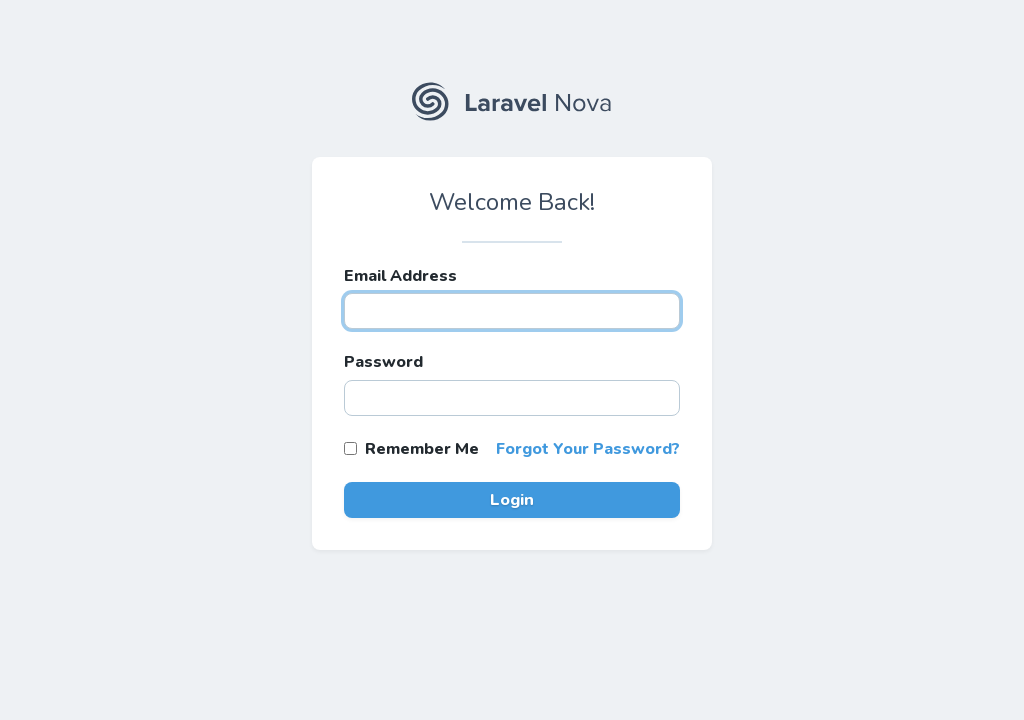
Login (512, 500)
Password (383, 362)
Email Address (400, 276)
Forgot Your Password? (588, 449)
